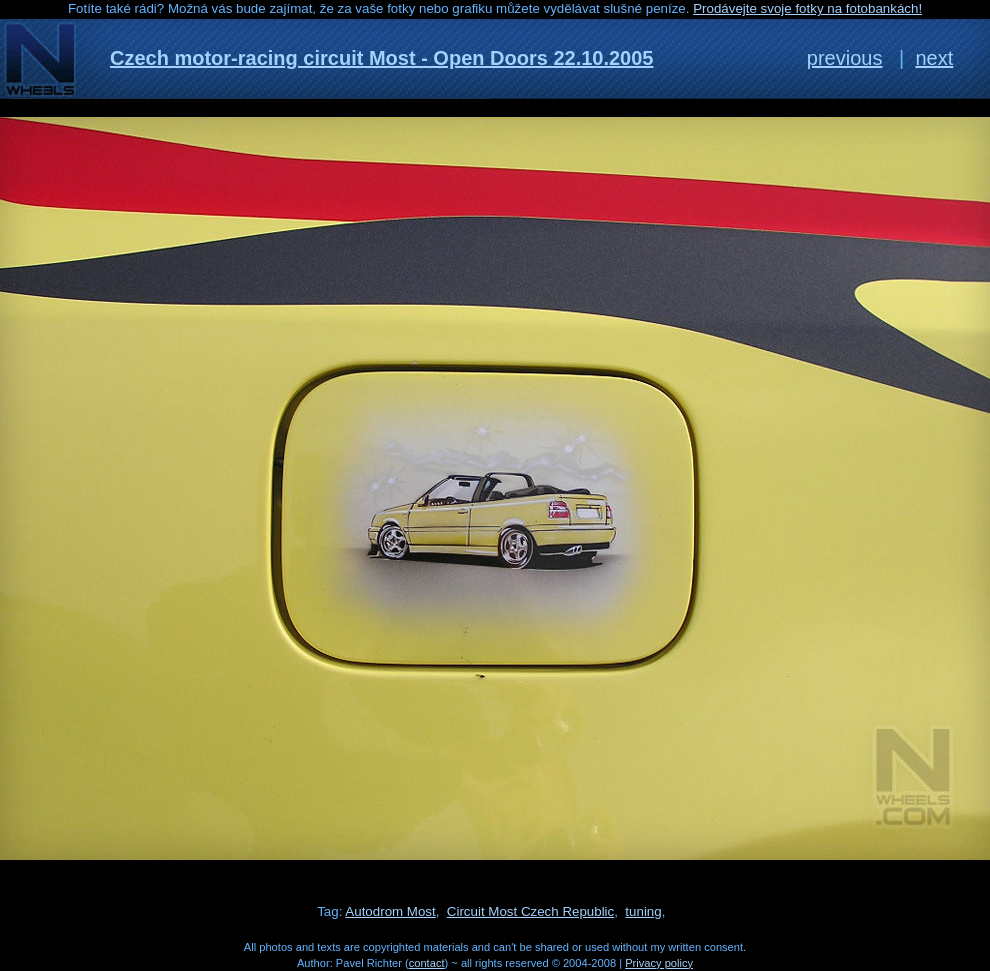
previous (845, 58)
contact (427, 963)
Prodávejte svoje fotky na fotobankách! (807, 8)
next (934, 58)
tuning (643, 911)
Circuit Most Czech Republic (530, 911)
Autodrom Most (390, 911)
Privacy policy (659, 963)
